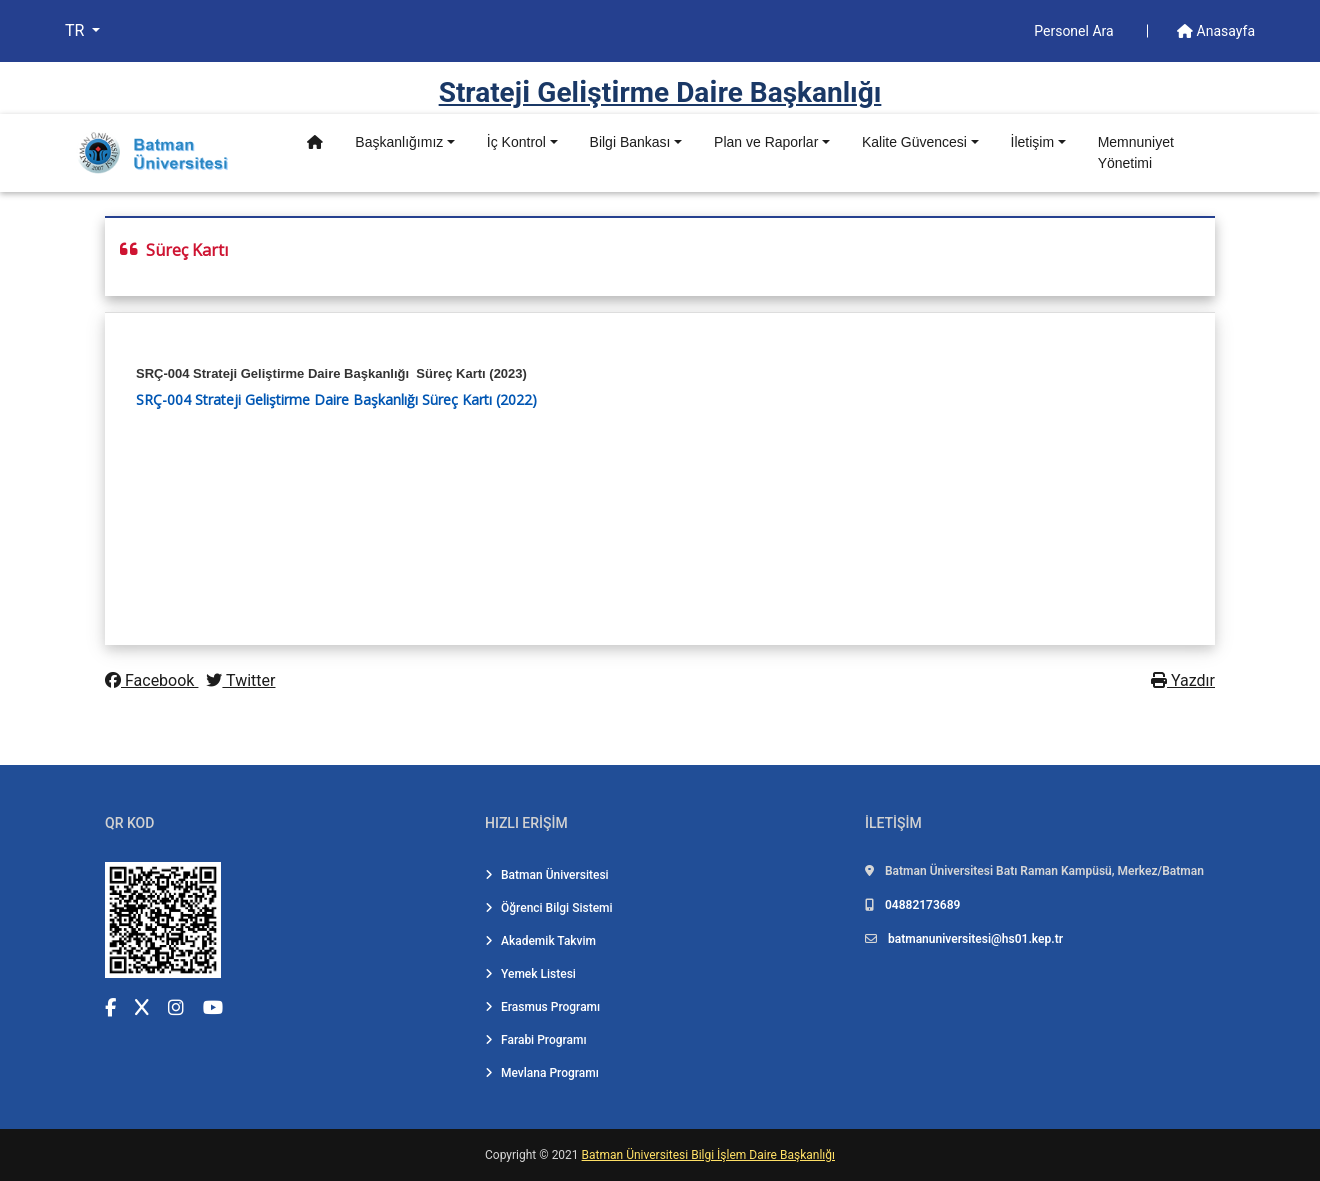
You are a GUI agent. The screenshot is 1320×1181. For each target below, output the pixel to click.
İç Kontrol (516, 142)
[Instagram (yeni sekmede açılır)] (176, 1007)
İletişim (1033, 142)
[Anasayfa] (315, 142)
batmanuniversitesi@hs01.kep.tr (975, 939)
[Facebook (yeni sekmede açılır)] (110, 1007)
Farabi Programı (536, 1040)
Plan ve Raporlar (766, 142)
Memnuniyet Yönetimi (1136, 152)
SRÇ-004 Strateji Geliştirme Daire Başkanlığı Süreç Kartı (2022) (336, 399)
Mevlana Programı (542, 1073)
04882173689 (922, 905)
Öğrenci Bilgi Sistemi (549, 908)
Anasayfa (1216, 31)
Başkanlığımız (399, 142)
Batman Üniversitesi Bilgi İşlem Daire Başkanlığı (708, 1155)
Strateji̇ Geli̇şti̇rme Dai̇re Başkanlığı (660, 92)
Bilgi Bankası (630, 142)
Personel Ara (1075, 31)
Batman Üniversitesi (547, 875)
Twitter (240, 680)
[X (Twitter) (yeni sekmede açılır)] (142, 1007)
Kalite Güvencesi (914, 142)
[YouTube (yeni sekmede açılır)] (213, 1007)
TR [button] (76, 30)
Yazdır (1183, 680)
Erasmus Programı (542, 1007)
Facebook (151, 680)
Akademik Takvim (540, 941)
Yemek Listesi (530, 974)
